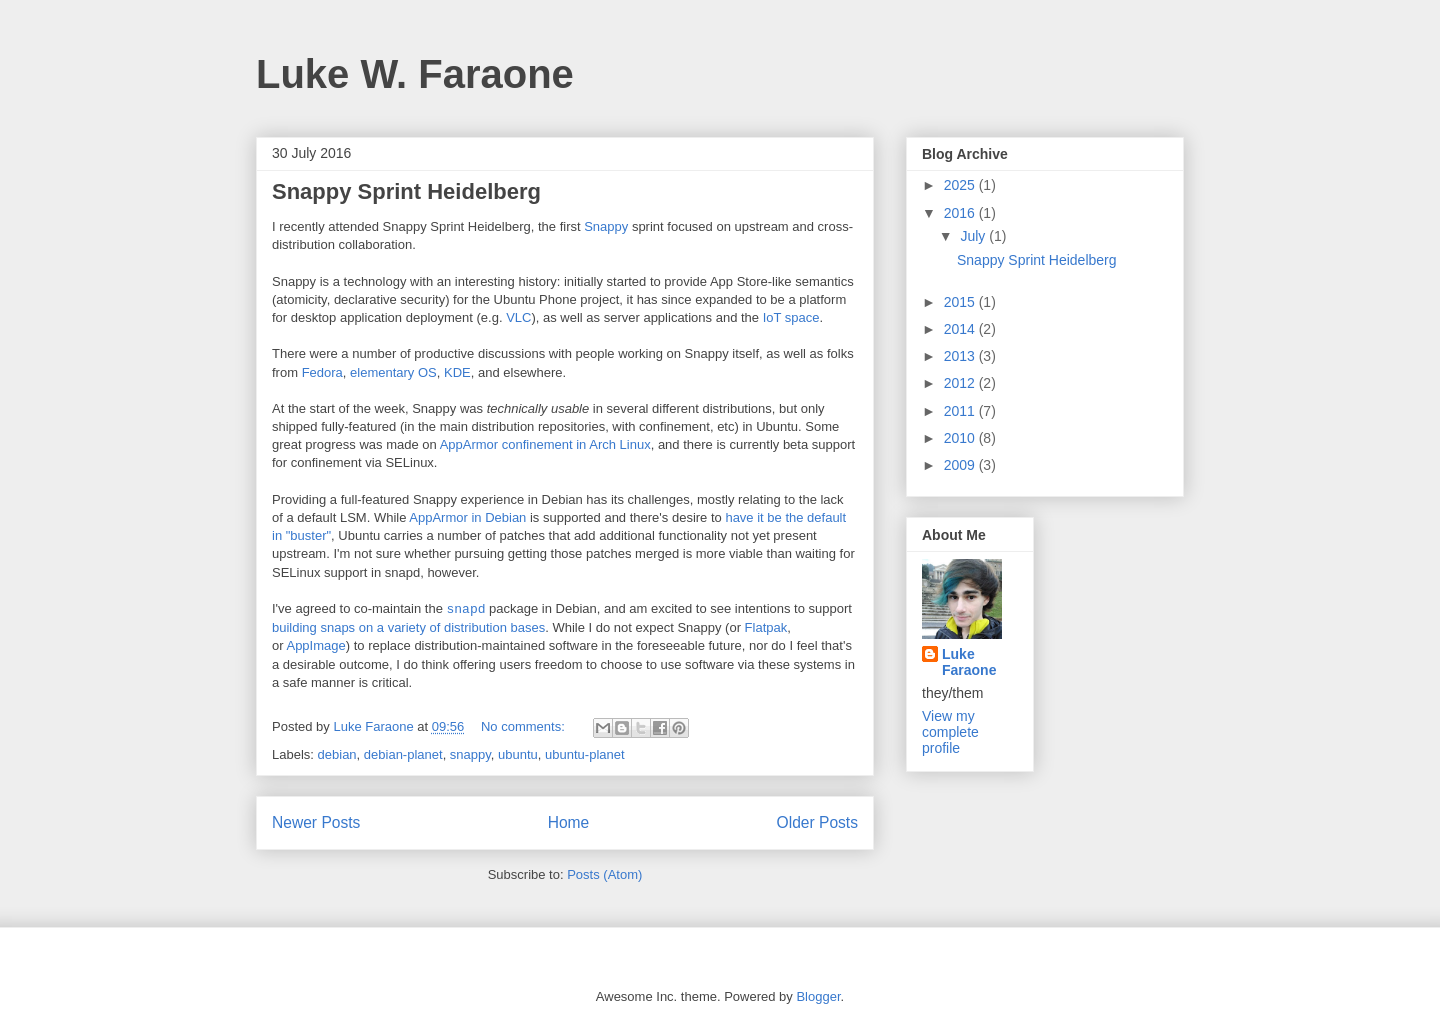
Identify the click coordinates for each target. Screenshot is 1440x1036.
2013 (961, 356)
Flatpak (766, 627)
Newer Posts (316, 822)
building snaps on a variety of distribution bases (408, 627)
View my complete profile (950, 732)
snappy (470, 754)
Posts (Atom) (604, 874)
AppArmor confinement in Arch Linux (545, 444)
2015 (961, 302)
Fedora (322, 372)
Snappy (606, 226)
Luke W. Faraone (415, 74)
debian (337, 754)
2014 (961, 329)
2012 (961, 383)
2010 (961, 438)
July (974, 236)
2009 (961, 465)
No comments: (524, 726)
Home (569, 822)
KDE (457, 372)
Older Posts (817, 822)
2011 (961, 411)
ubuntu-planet (585, 754)
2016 (961, 213)
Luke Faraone (969, 662)
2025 (961, 185)
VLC (518, 317)
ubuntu (518, 754)
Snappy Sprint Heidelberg (406, 191)
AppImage (315, 645)
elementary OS (393, 372)
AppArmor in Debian (467, 517)
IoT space (791, 317)
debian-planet (403, 754)
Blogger (818, 996)
